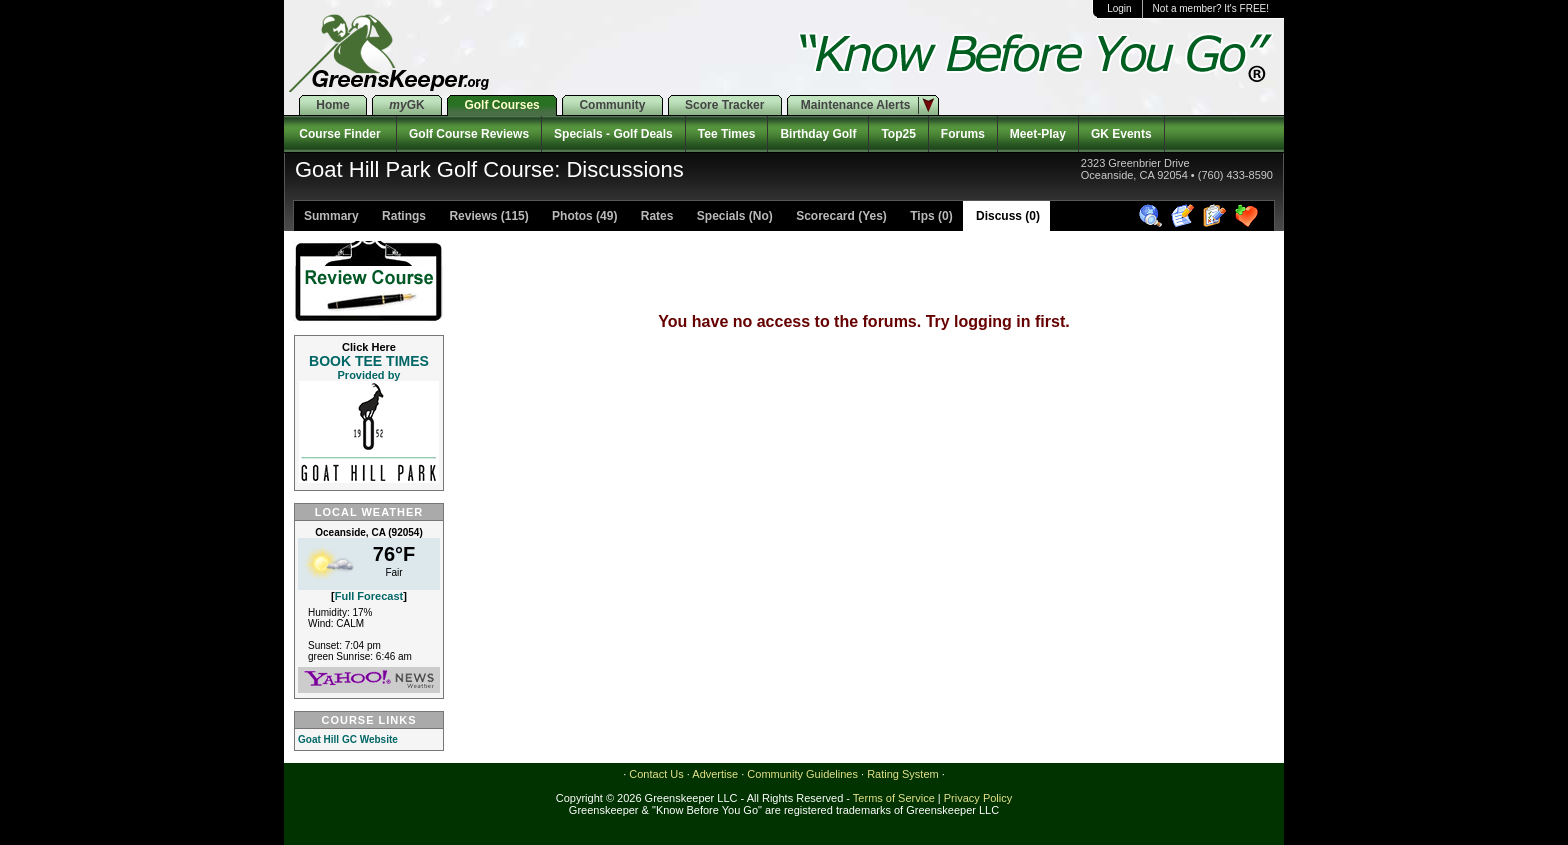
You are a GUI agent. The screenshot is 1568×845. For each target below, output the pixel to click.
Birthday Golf (818, 134)
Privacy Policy (978, 798)
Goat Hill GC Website (348, 739)
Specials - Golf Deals (613, 134)
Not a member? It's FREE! (1211, 8)
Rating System (903, 774)
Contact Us (656, 774)
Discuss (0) (1006, 216)
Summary (331, 216)
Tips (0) (930, 216)
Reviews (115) (487, 216)
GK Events (1121, 134)
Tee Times (727, 134)
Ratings (402, 216)
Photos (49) (583, 216)
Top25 (898, 134)
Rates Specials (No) (704, 216)
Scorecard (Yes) (840, 216)
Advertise (715, 774)
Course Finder (340, 134)
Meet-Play (1038, 134)
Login (1119, 8)
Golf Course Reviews (469, 134)
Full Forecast (369, 596)
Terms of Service (894, 798)
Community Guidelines (802, 774)
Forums (963, 134)
